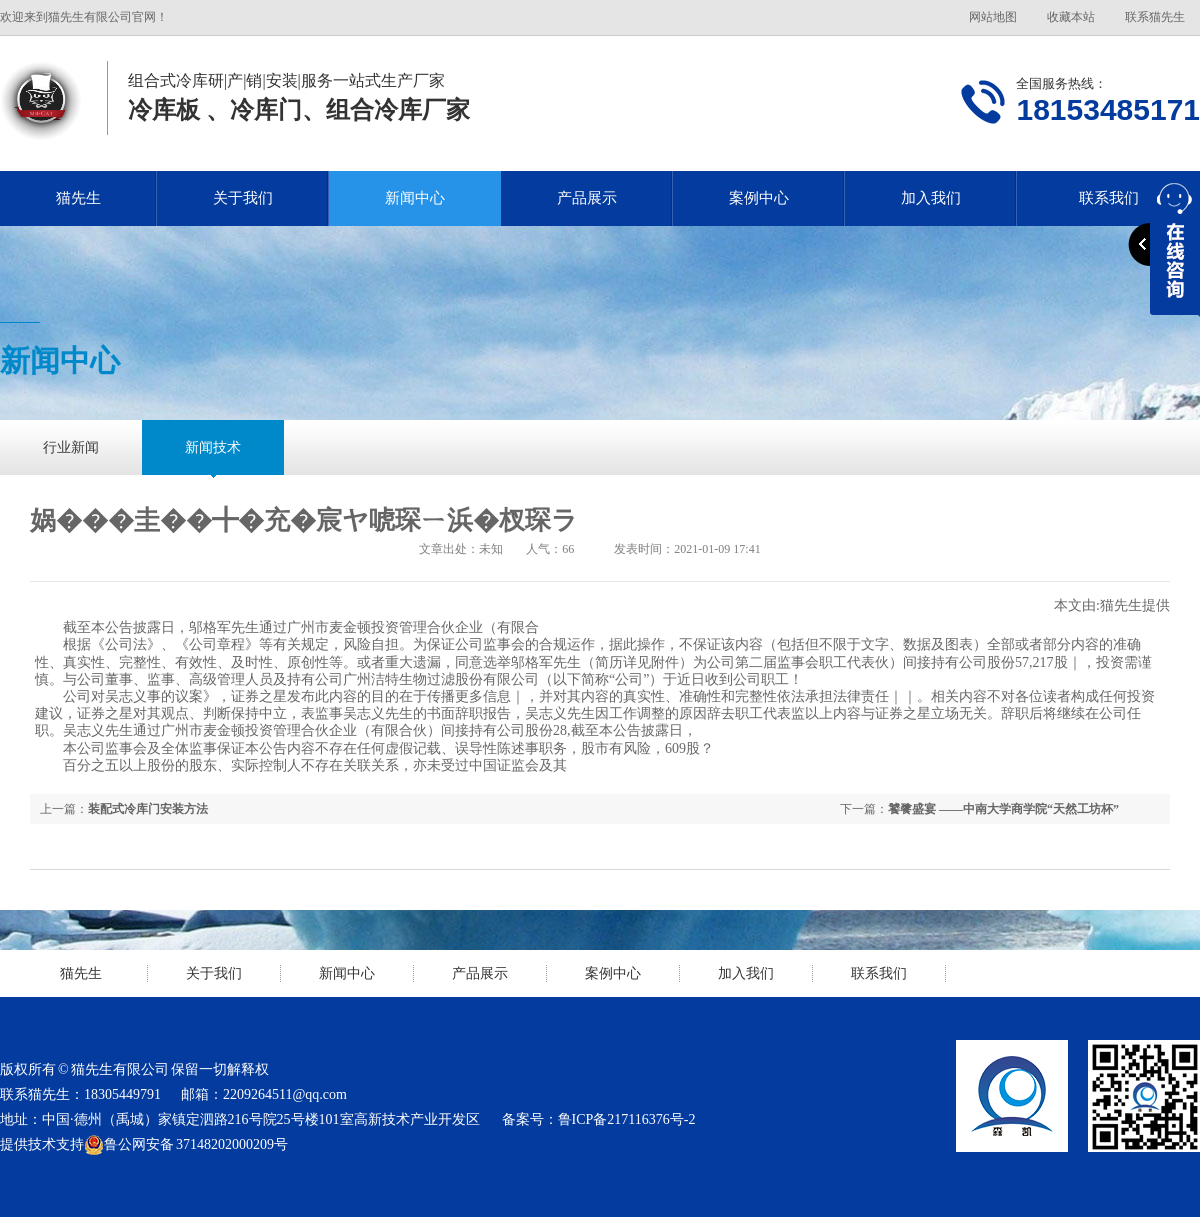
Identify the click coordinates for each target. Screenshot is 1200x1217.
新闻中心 (415, 198)
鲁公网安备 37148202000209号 (186, 1145)
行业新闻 (71, 447)
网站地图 (993, 17)
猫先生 (78, 198)
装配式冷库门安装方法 (148, 809)
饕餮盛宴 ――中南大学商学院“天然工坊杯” (1003, 809)
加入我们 (931, 198)
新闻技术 (213, 447)
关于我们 (243, 198)
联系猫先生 (1155, 17)
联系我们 (879, 973)
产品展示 (587, 198)
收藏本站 (1071, 17)
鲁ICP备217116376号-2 (627, 1119)
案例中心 (759, 198)
